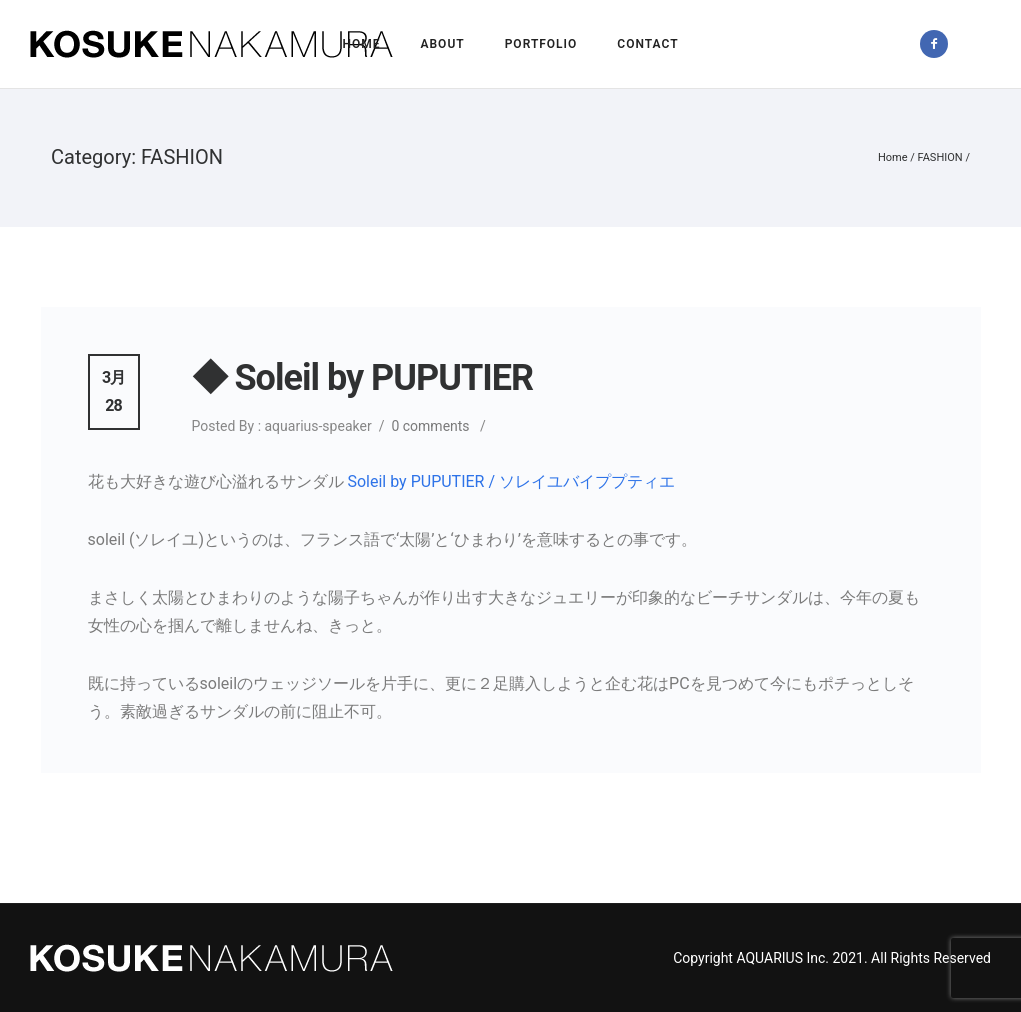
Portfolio (541, 44)
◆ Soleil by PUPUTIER (363, 378)
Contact (647, 44)
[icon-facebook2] (939, 44)
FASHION (940, 157)
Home (361, 44)
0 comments (430, 426)
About (442, 44)
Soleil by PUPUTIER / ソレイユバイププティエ (511, 481)
